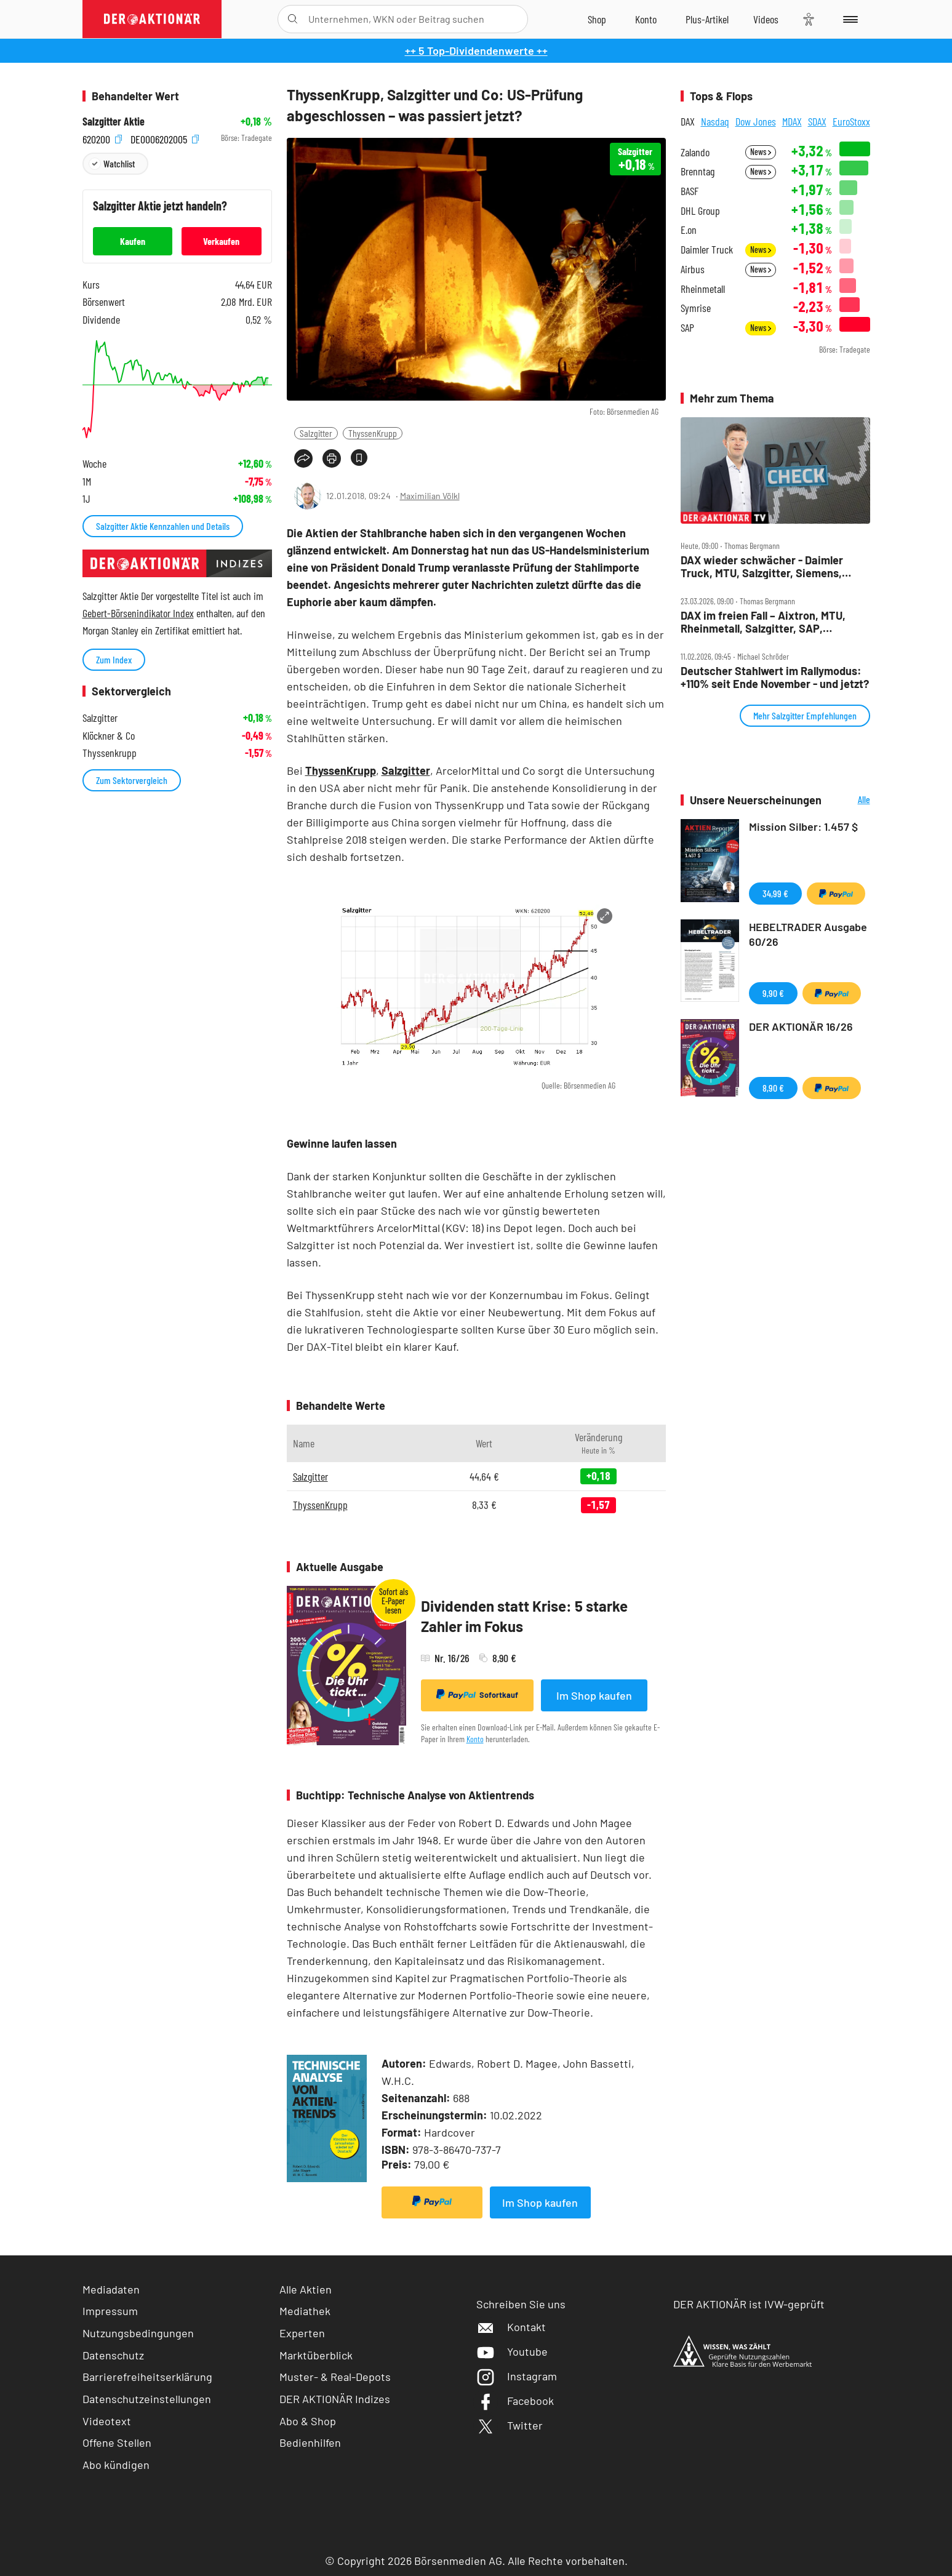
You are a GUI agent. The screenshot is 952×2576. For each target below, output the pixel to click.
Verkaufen (221, 241)
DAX (688, 121)
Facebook (515, 2400)
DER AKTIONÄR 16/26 (801, 1026)
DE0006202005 (164, 138)
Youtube (512, 2351)
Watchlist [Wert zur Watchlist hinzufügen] (119, 163)
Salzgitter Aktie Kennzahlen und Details (163, 526)
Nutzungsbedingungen (138, 2333)
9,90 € (773, 993)
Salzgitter (316, 433)
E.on (689, 229)
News (760, 151)
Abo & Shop (307, 2421)
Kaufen (132, 241)
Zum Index (114, 659)
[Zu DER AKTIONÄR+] (707, 19)
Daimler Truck (707, 249)
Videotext (106, 2421)
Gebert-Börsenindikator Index (138, 613)
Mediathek (304, 2311)
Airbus (693, 269)
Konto (475, 1739)
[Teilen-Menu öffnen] (303, 458)
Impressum (110, 2311)
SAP (687, 327)
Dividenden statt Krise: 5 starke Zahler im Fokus (524, 1616)
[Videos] (766, 19)
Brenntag (697, 171)
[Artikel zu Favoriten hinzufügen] (359, 457)
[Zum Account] (645, 19)
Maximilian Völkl (430, 495)
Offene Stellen (116, 2442)
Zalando (695, 152)
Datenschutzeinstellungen (146, 2399)
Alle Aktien (305, 2289)
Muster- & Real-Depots (335, 2376)
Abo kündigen (116, 2464)
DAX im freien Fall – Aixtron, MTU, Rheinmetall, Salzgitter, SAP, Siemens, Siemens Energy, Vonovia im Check (774, 621)
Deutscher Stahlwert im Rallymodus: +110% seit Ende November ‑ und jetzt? (775, 677)
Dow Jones (755, 121)
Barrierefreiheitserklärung (147, 2376)
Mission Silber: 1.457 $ (803, 826)
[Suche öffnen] (293, 19)
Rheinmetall (703, 288)
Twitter (509, 2425)
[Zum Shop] (596, 19)
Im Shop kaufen (594, 1695)
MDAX (792, 121)
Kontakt (511, 2327)
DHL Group (700, 210)
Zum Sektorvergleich (131, 780)
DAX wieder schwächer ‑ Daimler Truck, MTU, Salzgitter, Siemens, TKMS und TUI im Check (762, 566)
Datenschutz (113, 2355)
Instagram (516, 2376)
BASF (689, 191)
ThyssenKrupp (372, 433)
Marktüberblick (316, 2355)
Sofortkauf (477, 1694)
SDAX (817, 121)
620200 (102, 138)
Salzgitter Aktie (113, 121)
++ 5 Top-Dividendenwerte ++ (476, 50)
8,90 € (773, 1088)
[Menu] (848, 19)
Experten (302, 2333)
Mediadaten (111, 2289)
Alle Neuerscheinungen (849, 800)
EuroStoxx (851, 121)
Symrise (696, 308)
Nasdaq (715, 121)
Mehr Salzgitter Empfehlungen (805, 715)
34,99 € (775, 893)
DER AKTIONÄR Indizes (334, 2399)
